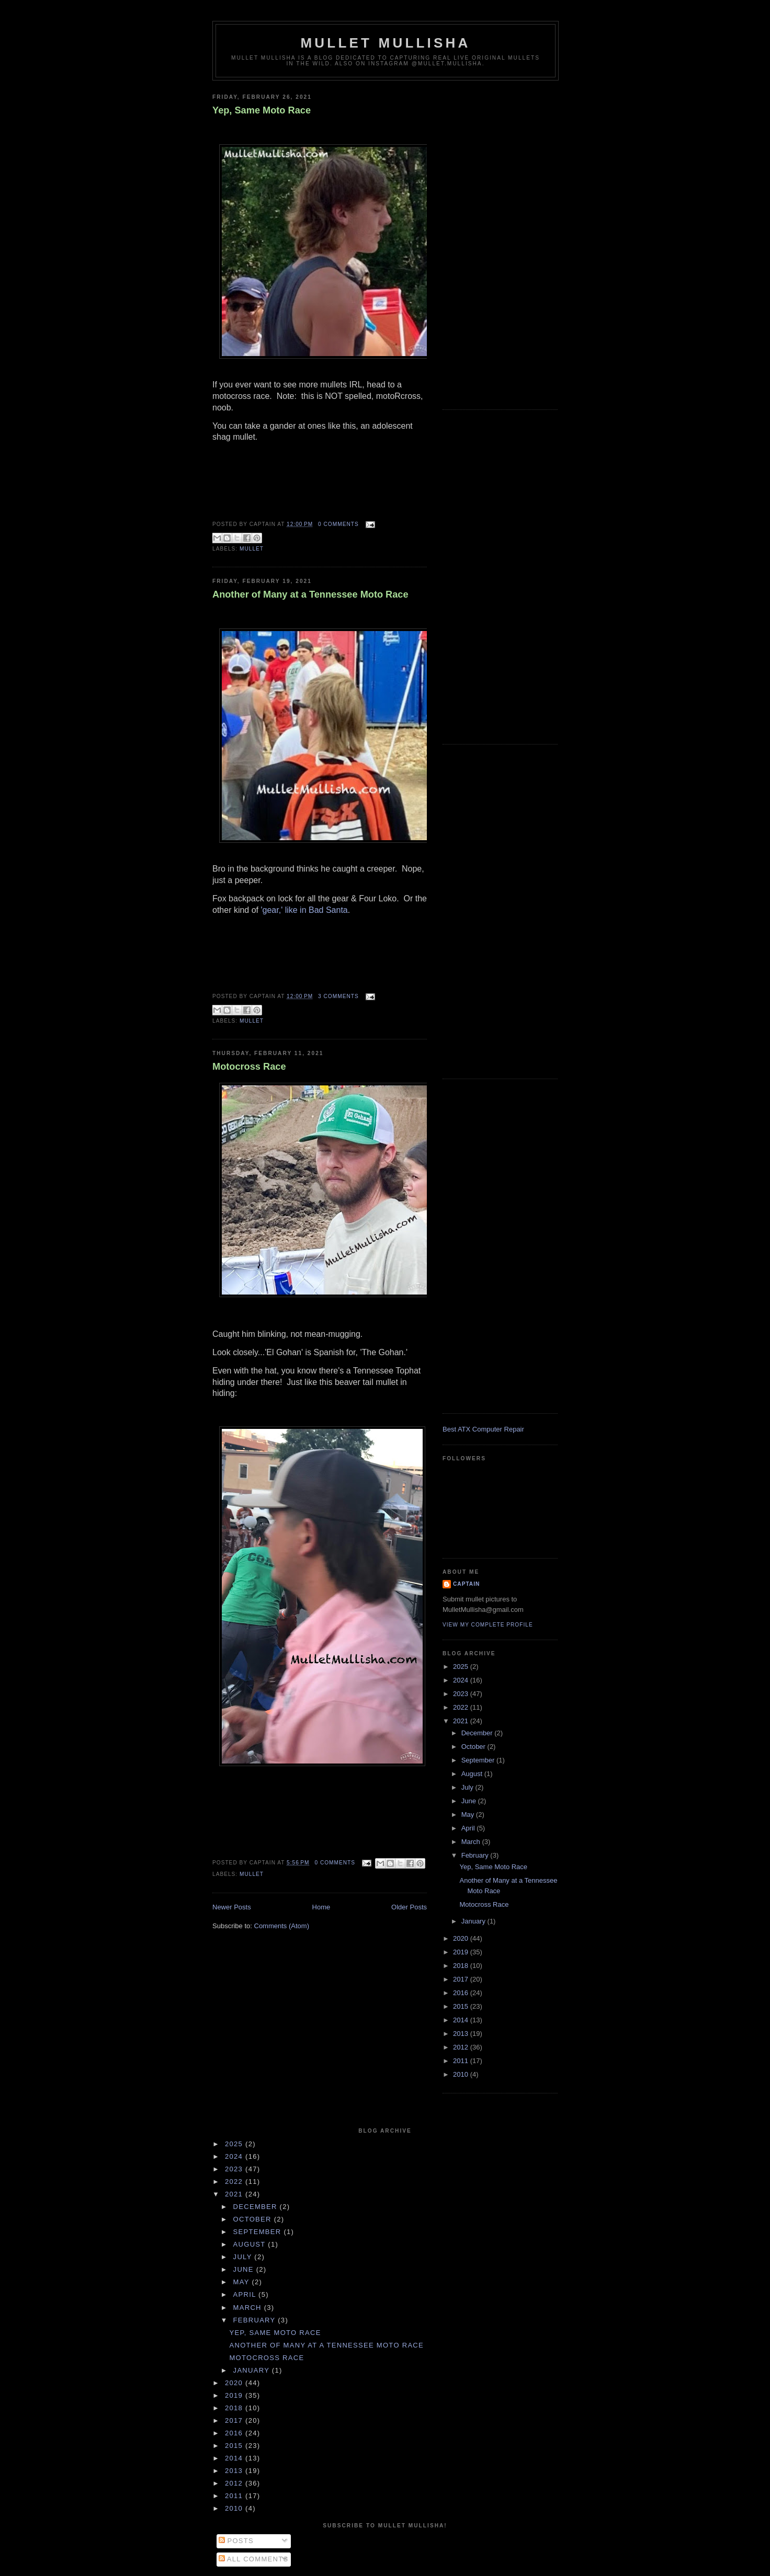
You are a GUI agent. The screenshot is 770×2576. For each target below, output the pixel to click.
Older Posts (409, 1907)
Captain (466, 1584)
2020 (461, 1938)
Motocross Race (249, 1066)
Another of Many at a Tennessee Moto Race (310, 594)
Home (321, 1907)
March (471, 1842)
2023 (461, 1694)
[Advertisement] (500, 242)
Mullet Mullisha (386, 43)
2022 (461, 1707)
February (476, 1855)
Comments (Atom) (281, 1926)
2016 (461, 1993)
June (469, 1801)
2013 (461, 2033)
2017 (461, 1979)
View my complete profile (488, 1625)
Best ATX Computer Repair (483, 1429)
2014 (461, 2020)
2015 (461, 2006)
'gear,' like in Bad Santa (304, 910)
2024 (461, 1680)
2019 (461, 1952)
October (474, 1746)
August (472, 1774)
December (478, 1733)
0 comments (338, 524)
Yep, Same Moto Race (261, 110)
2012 (461, 2047)
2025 (461, 1666)
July (468, 1787)
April (469, 1828)
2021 (461, 1721)
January (474, 1921)
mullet (252, 549)
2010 (461, 2074)
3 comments (338, 996)
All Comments (254, 2559)
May (468, 1814)
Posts (236, 2541)
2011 (461, 2061)
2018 (461, 1966)
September (478, 1760)
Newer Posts (231, 1907)
